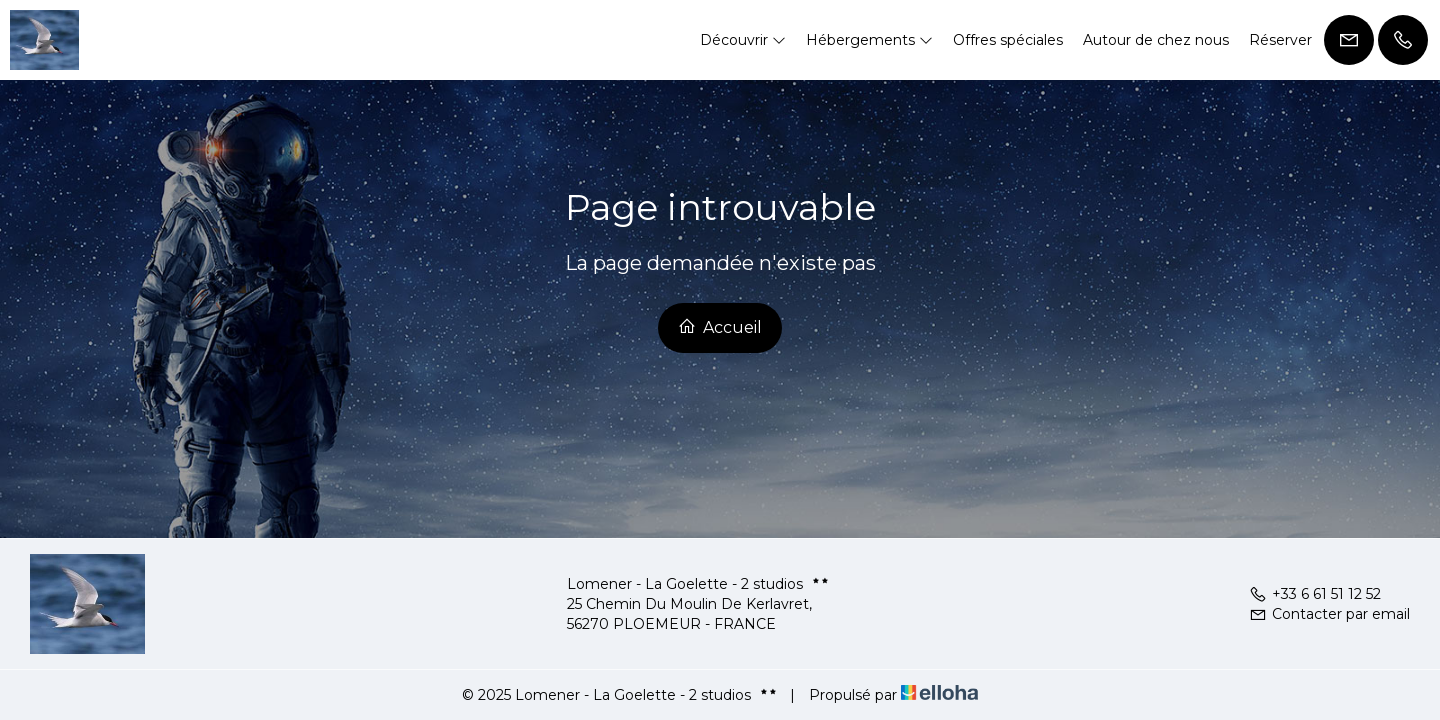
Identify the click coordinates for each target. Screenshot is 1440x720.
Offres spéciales (1008, 40)
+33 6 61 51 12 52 (1315, 594)
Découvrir (743, 40)
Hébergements (869, 40)
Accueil (720, 327)
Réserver (1280, 40)
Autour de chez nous (1156, 40)
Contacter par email (1329, 614)
